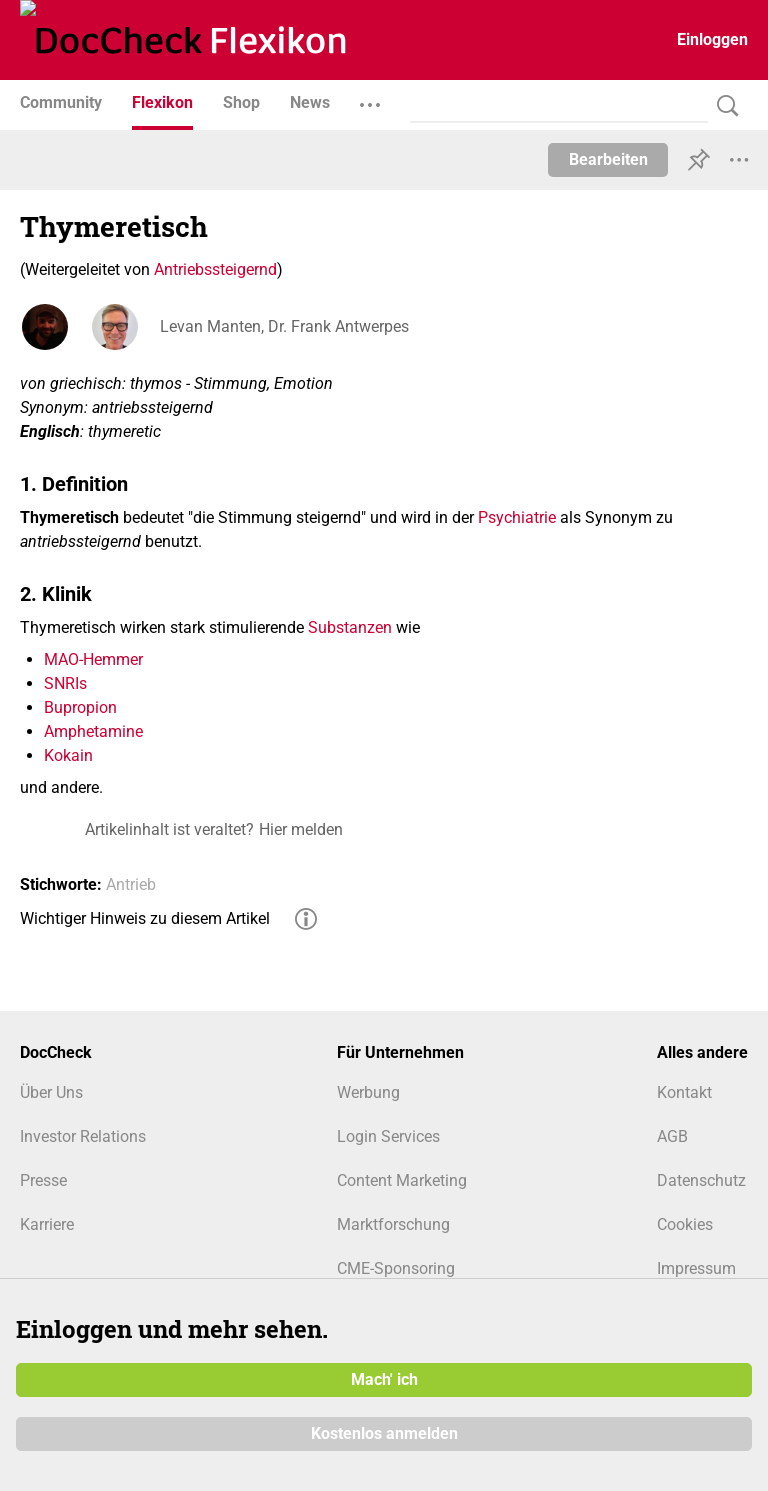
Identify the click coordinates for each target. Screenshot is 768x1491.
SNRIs (65, 683)
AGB (672, 1136)
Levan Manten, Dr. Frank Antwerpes (284, 326)
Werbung (368, 1092)
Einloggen (712, 39)
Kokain (68, 755)
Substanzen (350, 627)
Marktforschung (393, 1224)
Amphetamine (93, 731)
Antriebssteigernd (215, 269)
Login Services (388, 1136)
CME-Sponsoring (396, 1268)
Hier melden (301, 829)
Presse (43, 1180)
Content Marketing (402, 1180)
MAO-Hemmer (93, 659)
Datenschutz (701, 1180)
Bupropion (80, 707)
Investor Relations (83, 1136)
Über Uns (51, 1092)
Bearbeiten (608, 159)
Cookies (685, 1224)
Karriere (47, 1224)
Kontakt (684, 1092)
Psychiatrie (517, 517)
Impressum (696, 1268)
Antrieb (131, 884)
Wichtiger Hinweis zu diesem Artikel (145, 918)
